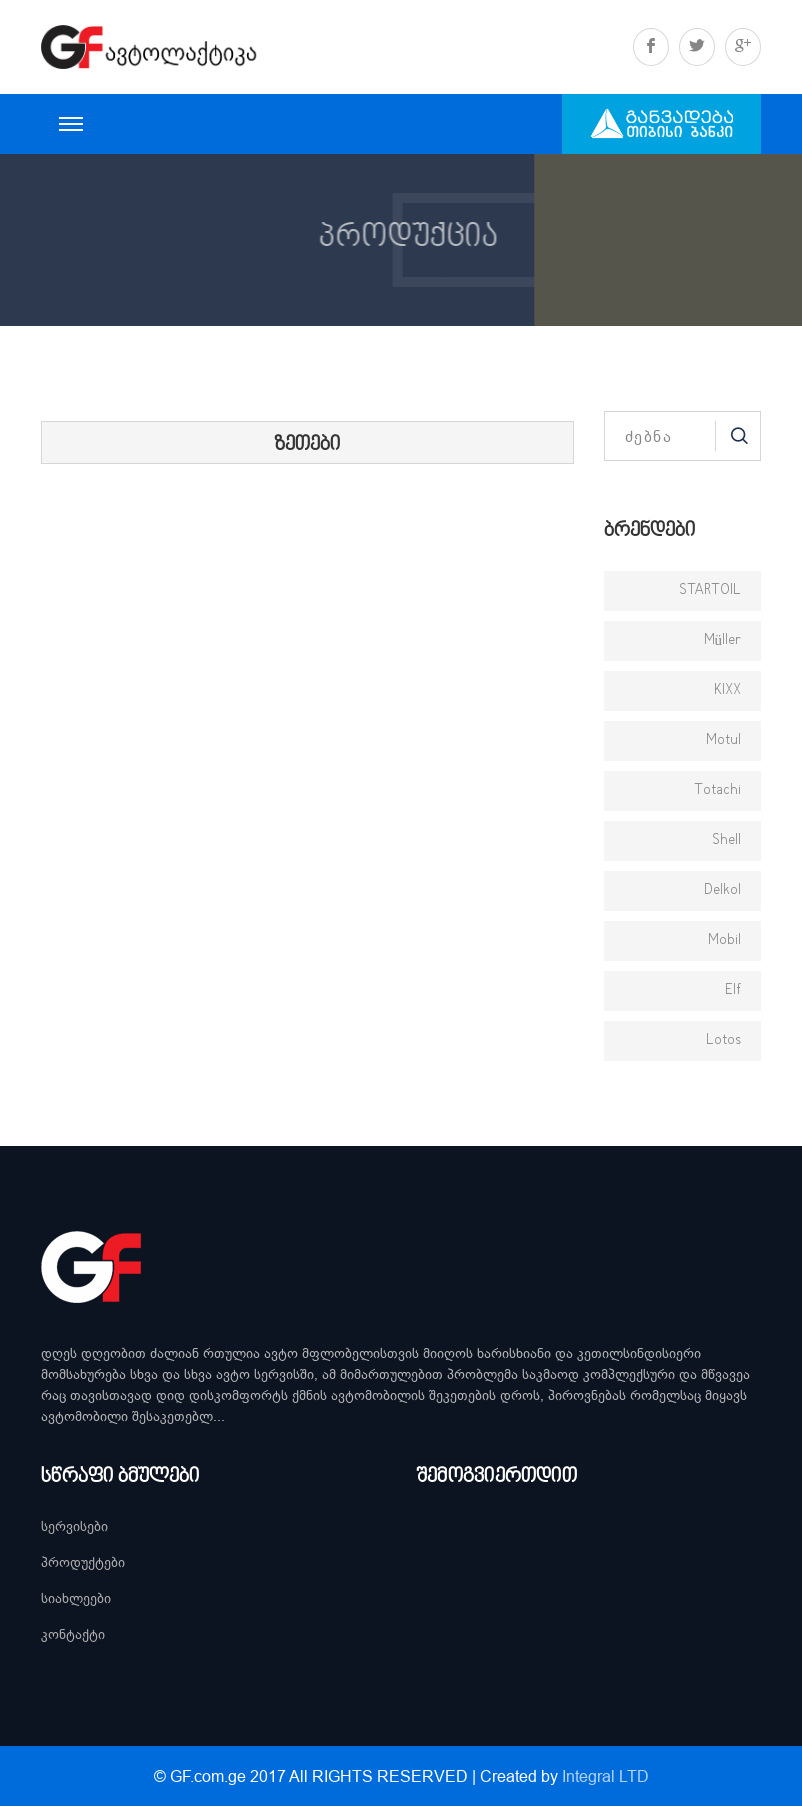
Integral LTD (605, 1776)
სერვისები (74, 1526)
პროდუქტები (83, 1562)
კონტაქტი (73, 1634)
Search (738, 436)
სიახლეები (76, 1598)
